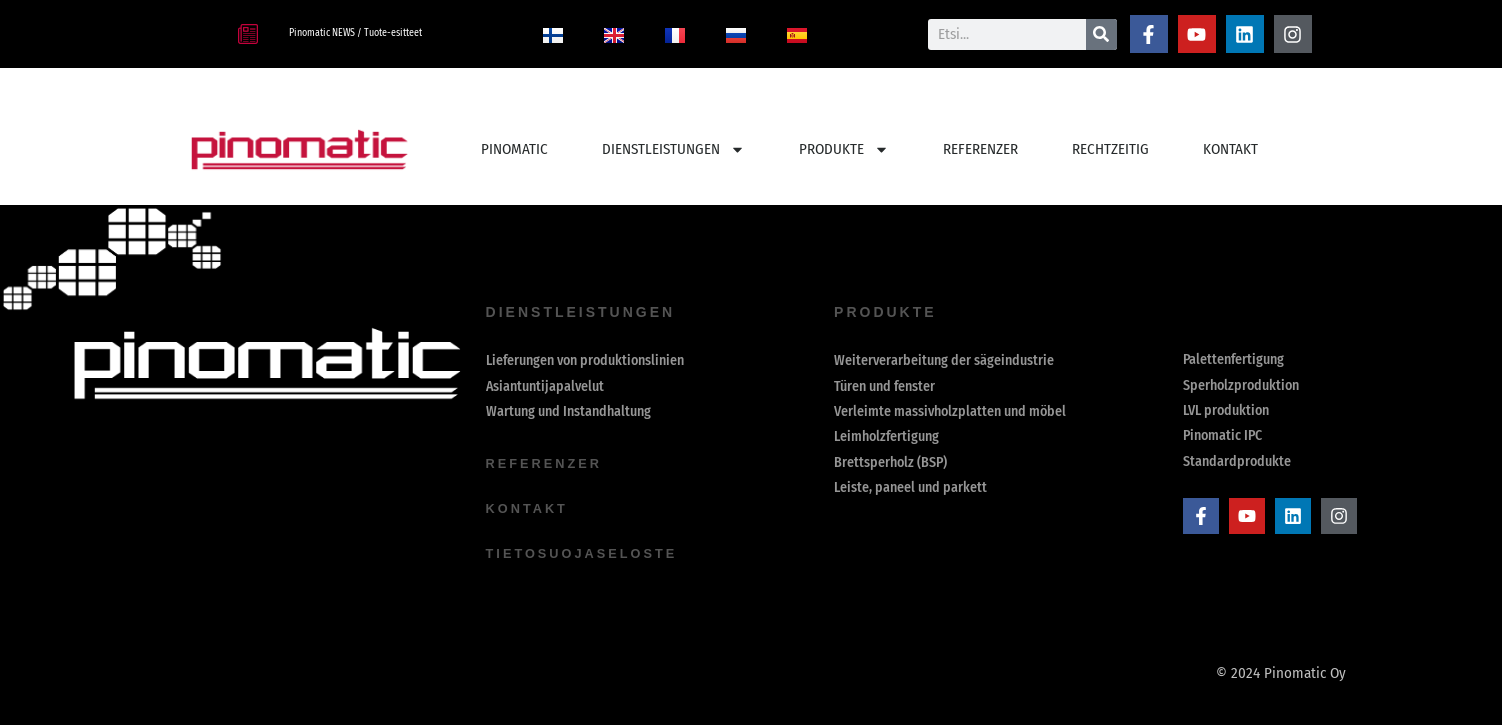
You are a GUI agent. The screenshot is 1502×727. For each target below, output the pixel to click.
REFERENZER (980, 149)
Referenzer (548, 467)
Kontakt (1230, 149)
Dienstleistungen (673, 149)
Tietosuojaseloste (589, 555)
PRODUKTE (844, 149)
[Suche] (1101, 34)
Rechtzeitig (1110, 149)
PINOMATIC (514, 149)
